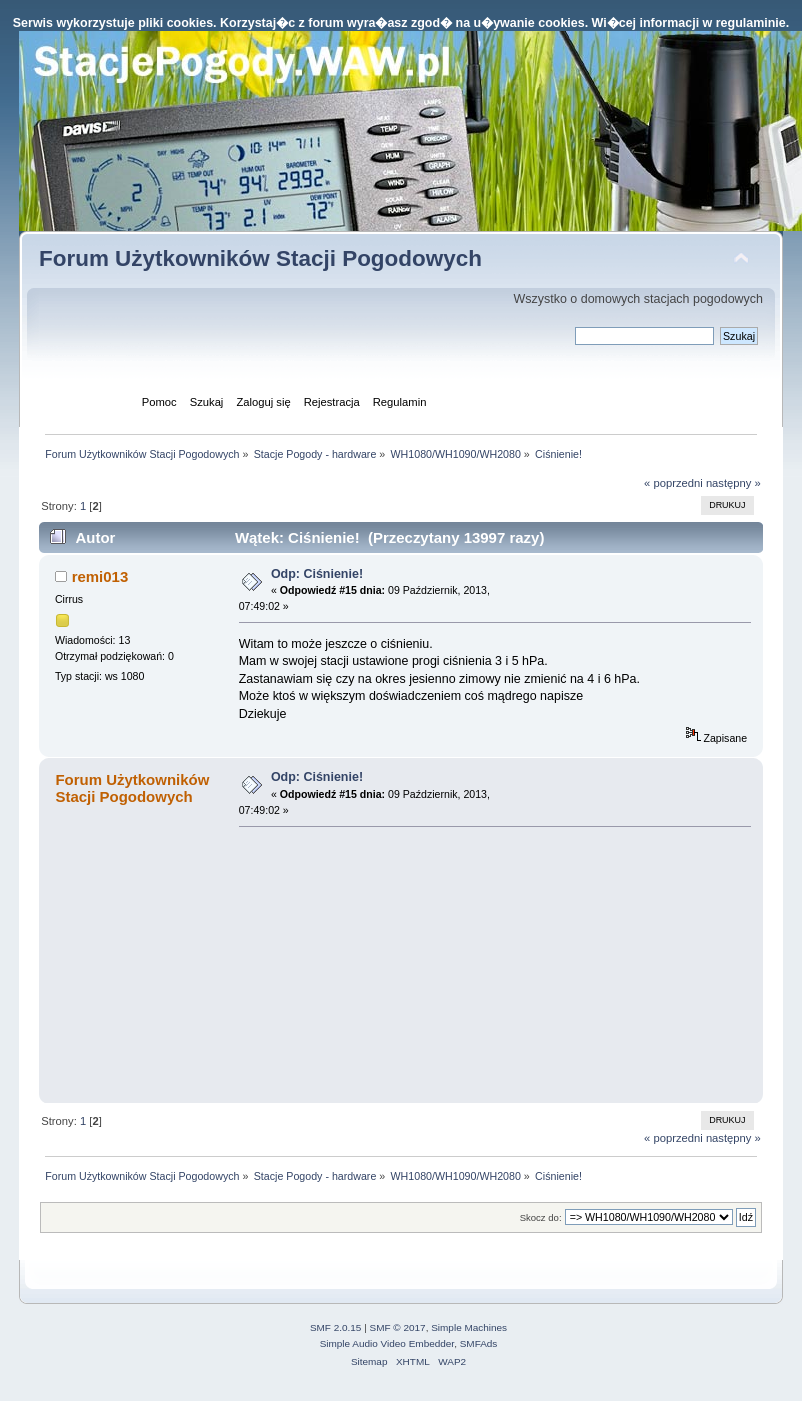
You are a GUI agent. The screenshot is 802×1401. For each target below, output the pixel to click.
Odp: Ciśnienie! (317, 574)
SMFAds (479, 1343)
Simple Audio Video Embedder (387, 1343)
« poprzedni (673, 483)
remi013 (100, 576)
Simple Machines (469, 1327)
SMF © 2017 (398, 1327)
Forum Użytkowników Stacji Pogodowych (260, 258)
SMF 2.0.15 (336, 1327)
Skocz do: (541, 1217)
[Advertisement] (389, 964)
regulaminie (751, 23)
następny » (733, 483)
